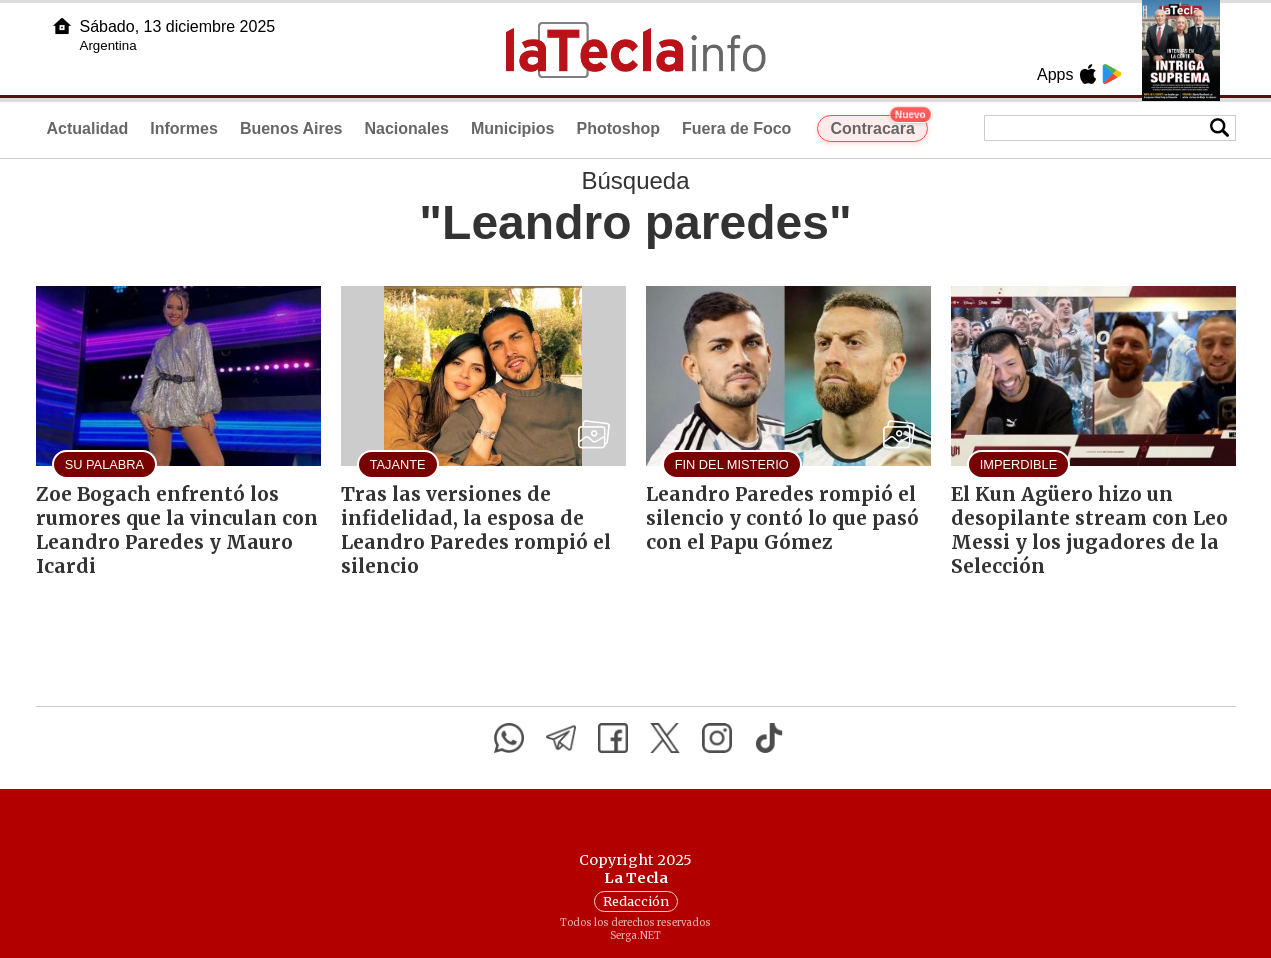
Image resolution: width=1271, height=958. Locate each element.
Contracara (878, 126)
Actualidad (88, 128)
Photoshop (618, 128)
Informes (184, 128)
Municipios (513, 128)
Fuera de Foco (736, 128)
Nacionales (406, 128)
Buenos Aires (291, 128)
